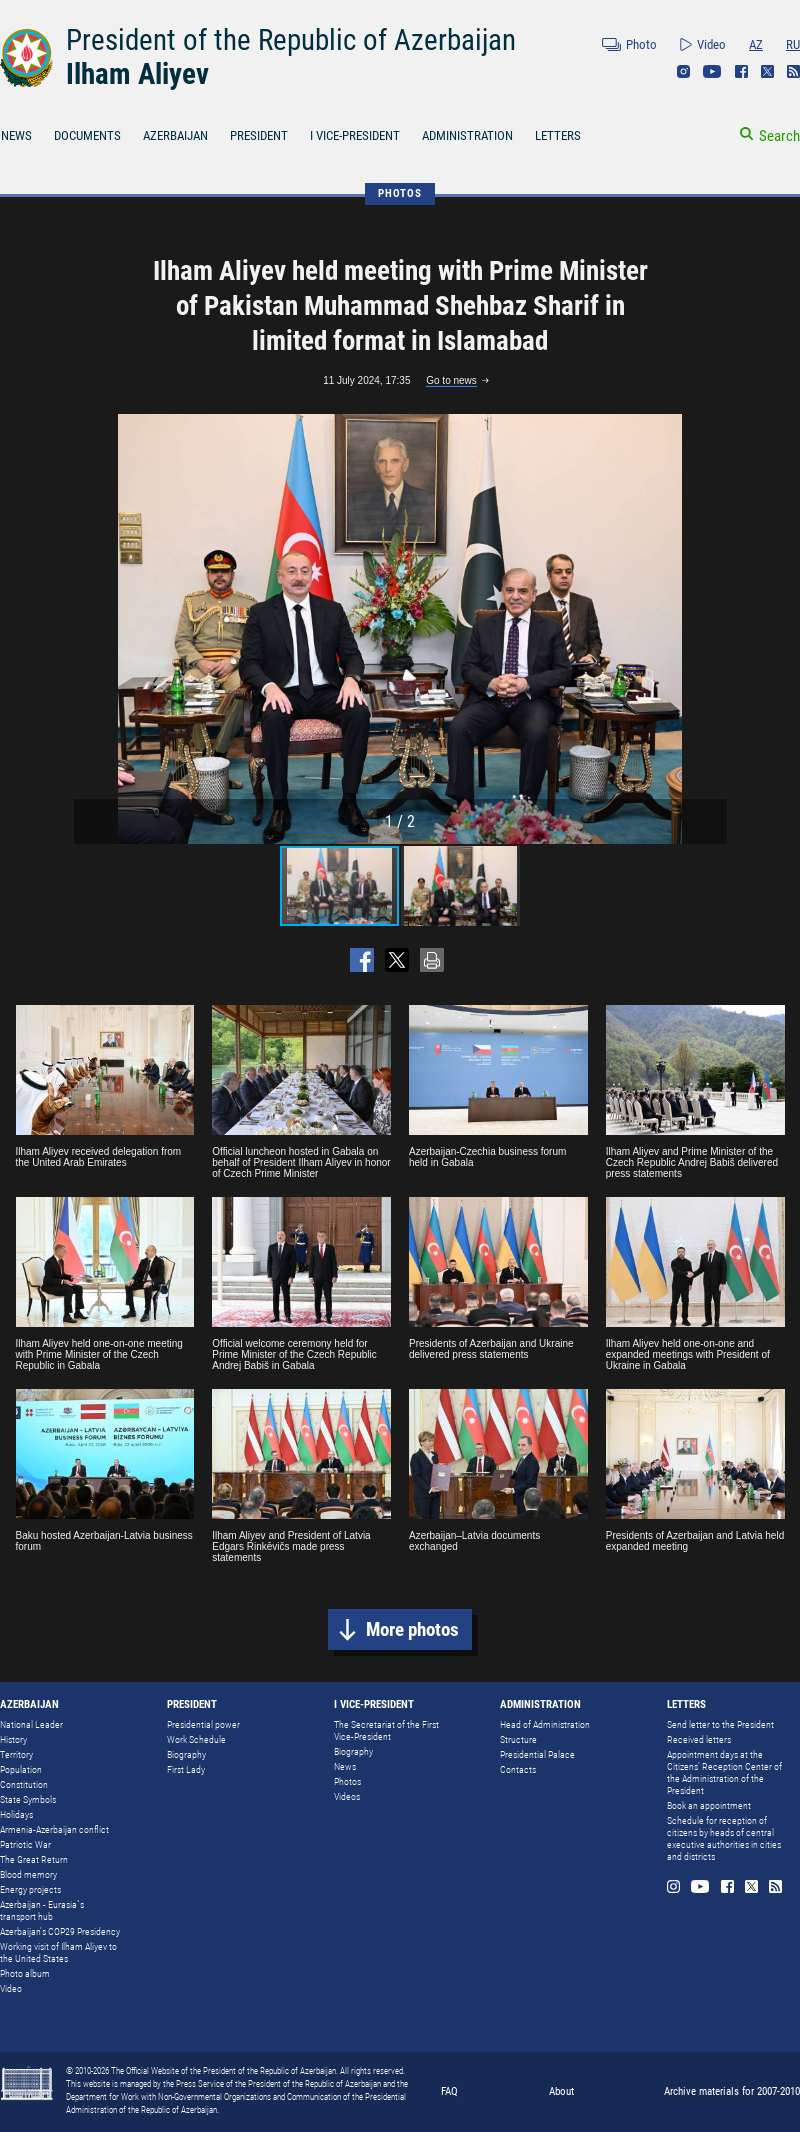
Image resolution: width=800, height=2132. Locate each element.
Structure (518, 1739)
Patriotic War (25, 1844)
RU (793, 44)
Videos (347, 1796)
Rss (793, 71)
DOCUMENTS (87, 135)
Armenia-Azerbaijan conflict (54, 1829)
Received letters (699, 1739)
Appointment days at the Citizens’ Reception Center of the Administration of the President (724, 1772)
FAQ (449, 2091)
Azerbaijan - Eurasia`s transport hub (42, 1910)
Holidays (16, 1814)
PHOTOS (400, 193)
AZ (756, 44)
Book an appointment (709, 1805)
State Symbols (28, 1799)
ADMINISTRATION (467, 135)
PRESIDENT (259, 135)
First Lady (186, 1769)
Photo (641, 44)
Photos (347, 1781)
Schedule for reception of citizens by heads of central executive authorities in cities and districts (724, 1838)
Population (21, 1769)
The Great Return (34, 1859)
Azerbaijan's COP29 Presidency (60, 1931)
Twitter (767, 71)
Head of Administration (545, 1724)
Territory (16, 1754)
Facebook (741, 71)
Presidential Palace (537, 1754)
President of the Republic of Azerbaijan (291, 40)
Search (779, 136)
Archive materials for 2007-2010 (732, 2091)
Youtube (712, 71)
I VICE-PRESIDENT (355, 135)
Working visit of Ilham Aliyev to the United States (58, 1952)
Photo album (25, 1973)
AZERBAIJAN (175, 135)
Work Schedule (196, 1739)
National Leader (31, 1724)
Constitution (24, 1784)
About (561, 2091)
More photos (412, 1629)
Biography (186, 1754)
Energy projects (30, 1889)
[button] (709, 629)
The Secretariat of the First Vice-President (386, 1730)
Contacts (518, 1769)
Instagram (683, 71)
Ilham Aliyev (137, 74)
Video (711, 44)
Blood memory (28, 1874)
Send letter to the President (720, 1724)
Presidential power (203, 1724)
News (345, 1766)
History (13, 1739)
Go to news (451, 380)
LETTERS (558, 135)
